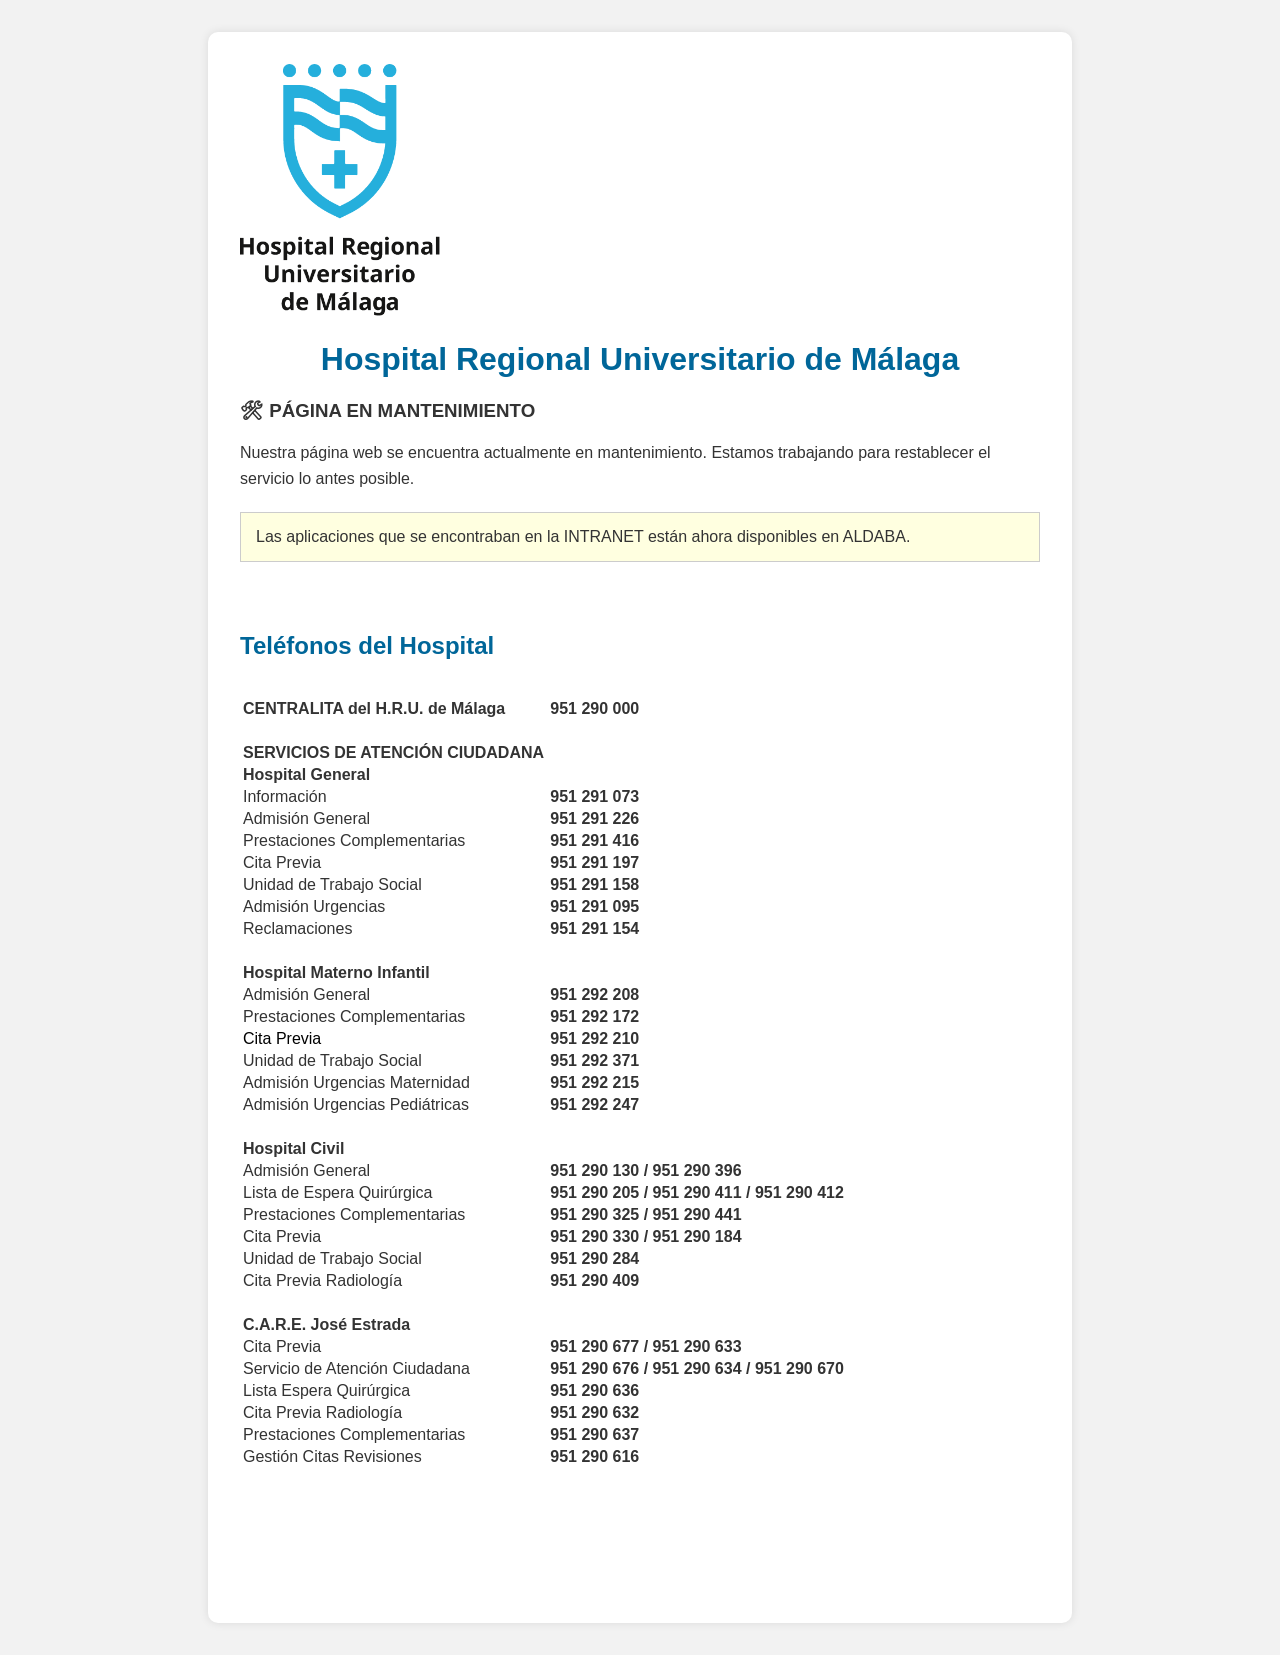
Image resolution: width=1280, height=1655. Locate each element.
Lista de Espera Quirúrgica (337, 1192)
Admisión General (306, 994)
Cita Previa (282, 1236)
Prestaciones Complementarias (356, 1214)
